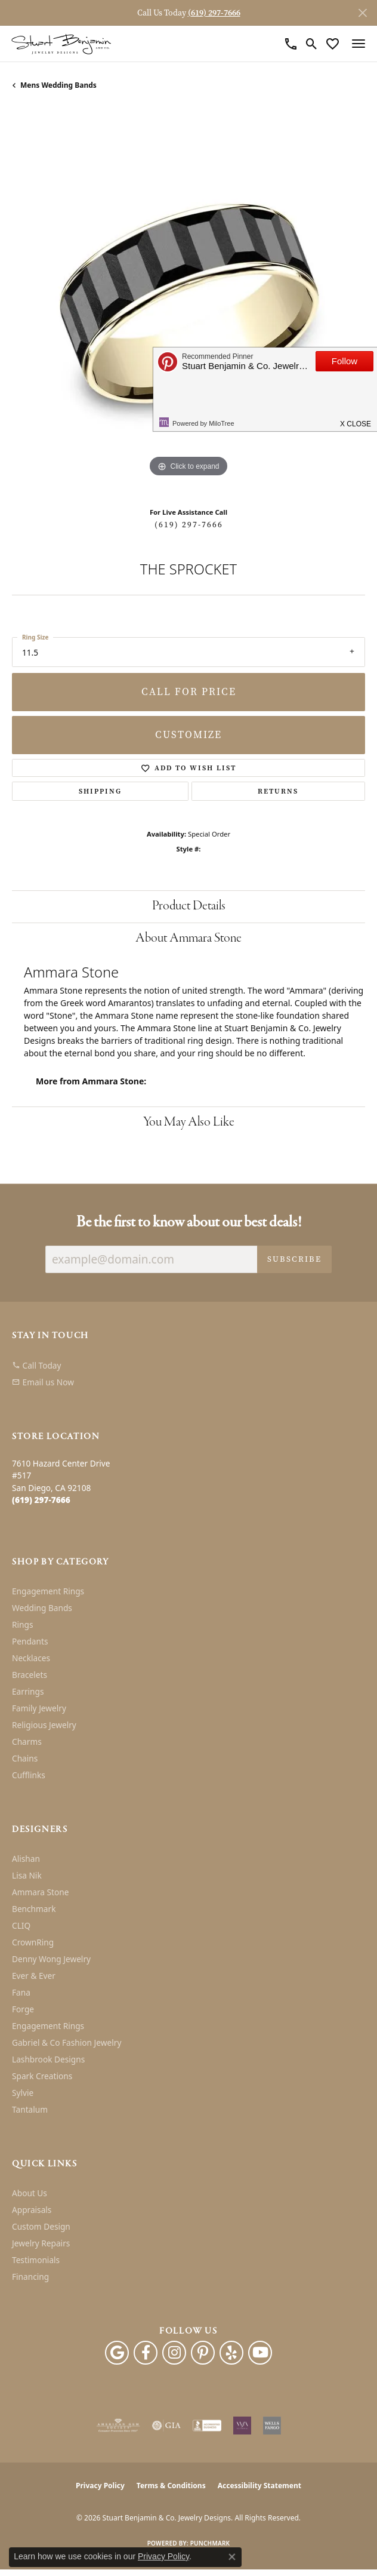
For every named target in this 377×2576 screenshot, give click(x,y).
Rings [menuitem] (22, 1624)
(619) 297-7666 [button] (214, 13)
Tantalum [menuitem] (30, 2109)
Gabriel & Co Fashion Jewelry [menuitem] (66, 2042)
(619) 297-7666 (188, 524)
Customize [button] (188, 735)
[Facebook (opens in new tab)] (145, 2353)
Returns (278, 791)
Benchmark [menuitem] (33, 1908)
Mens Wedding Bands (58, 85)
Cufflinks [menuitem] (28, 1775)
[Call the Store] (41, 1499)
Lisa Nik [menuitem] (27, 1875)
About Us (29, 2193)
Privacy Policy (100, 2485)
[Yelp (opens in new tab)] (231, 2353)
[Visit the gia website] (166, 2425)
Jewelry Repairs (41, 2243)
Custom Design (41, 2226)
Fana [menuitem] (21, 1992)
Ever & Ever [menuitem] (33, 1975)
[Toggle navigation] (358, 43)
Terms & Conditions (171, 2485)
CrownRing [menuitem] (33, 1942)
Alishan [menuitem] (26, 1858)
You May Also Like (188, 1122)
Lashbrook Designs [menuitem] (48, 2059)
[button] (311, 44)
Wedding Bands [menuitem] (42, 1607)
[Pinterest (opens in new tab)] (203, 2353)
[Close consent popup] (232, 2556)
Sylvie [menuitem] (22, 2092)
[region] (188, 303)
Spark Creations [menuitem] (42, 2076)
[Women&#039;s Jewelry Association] (242, 2425)
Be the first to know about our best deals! (188, 1222)
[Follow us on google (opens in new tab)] (117, 2353)
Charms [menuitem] (27, 1741)
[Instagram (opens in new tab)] (174, 2353)
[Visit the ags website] (118, 2425)
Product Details (188, 906)
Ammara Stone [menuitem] (40, 1892)
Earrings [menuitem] (28, 1691)
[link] (290, 44)
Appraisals (31, 2209)
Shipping (100, 791)
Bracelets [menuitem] (29, 1674)
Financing (30, 2276)
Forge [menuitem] (23, 2009)
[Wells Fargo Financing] (272, 2425)
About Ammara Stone (188, 938)
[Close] (362, 12)
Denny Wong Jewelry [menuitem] (51, 1959)
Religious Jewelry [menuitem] (44, 1724)
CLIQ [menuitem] (21, 1925)
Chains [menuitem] (25, 1758)
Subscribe (294, 1259)
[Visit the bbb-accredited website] (207, 2425)
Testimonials (36, 2259)
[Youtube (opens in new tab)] (260, 2353)
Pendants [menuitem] (30, 1641)
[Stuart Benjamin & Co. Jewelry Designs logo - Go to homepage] (61, 43)
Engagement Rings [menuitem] (48, 1591)
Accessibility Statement (259, 2485)
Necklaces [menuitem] (31, 1658)
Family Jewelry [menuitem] (39, 1708)
